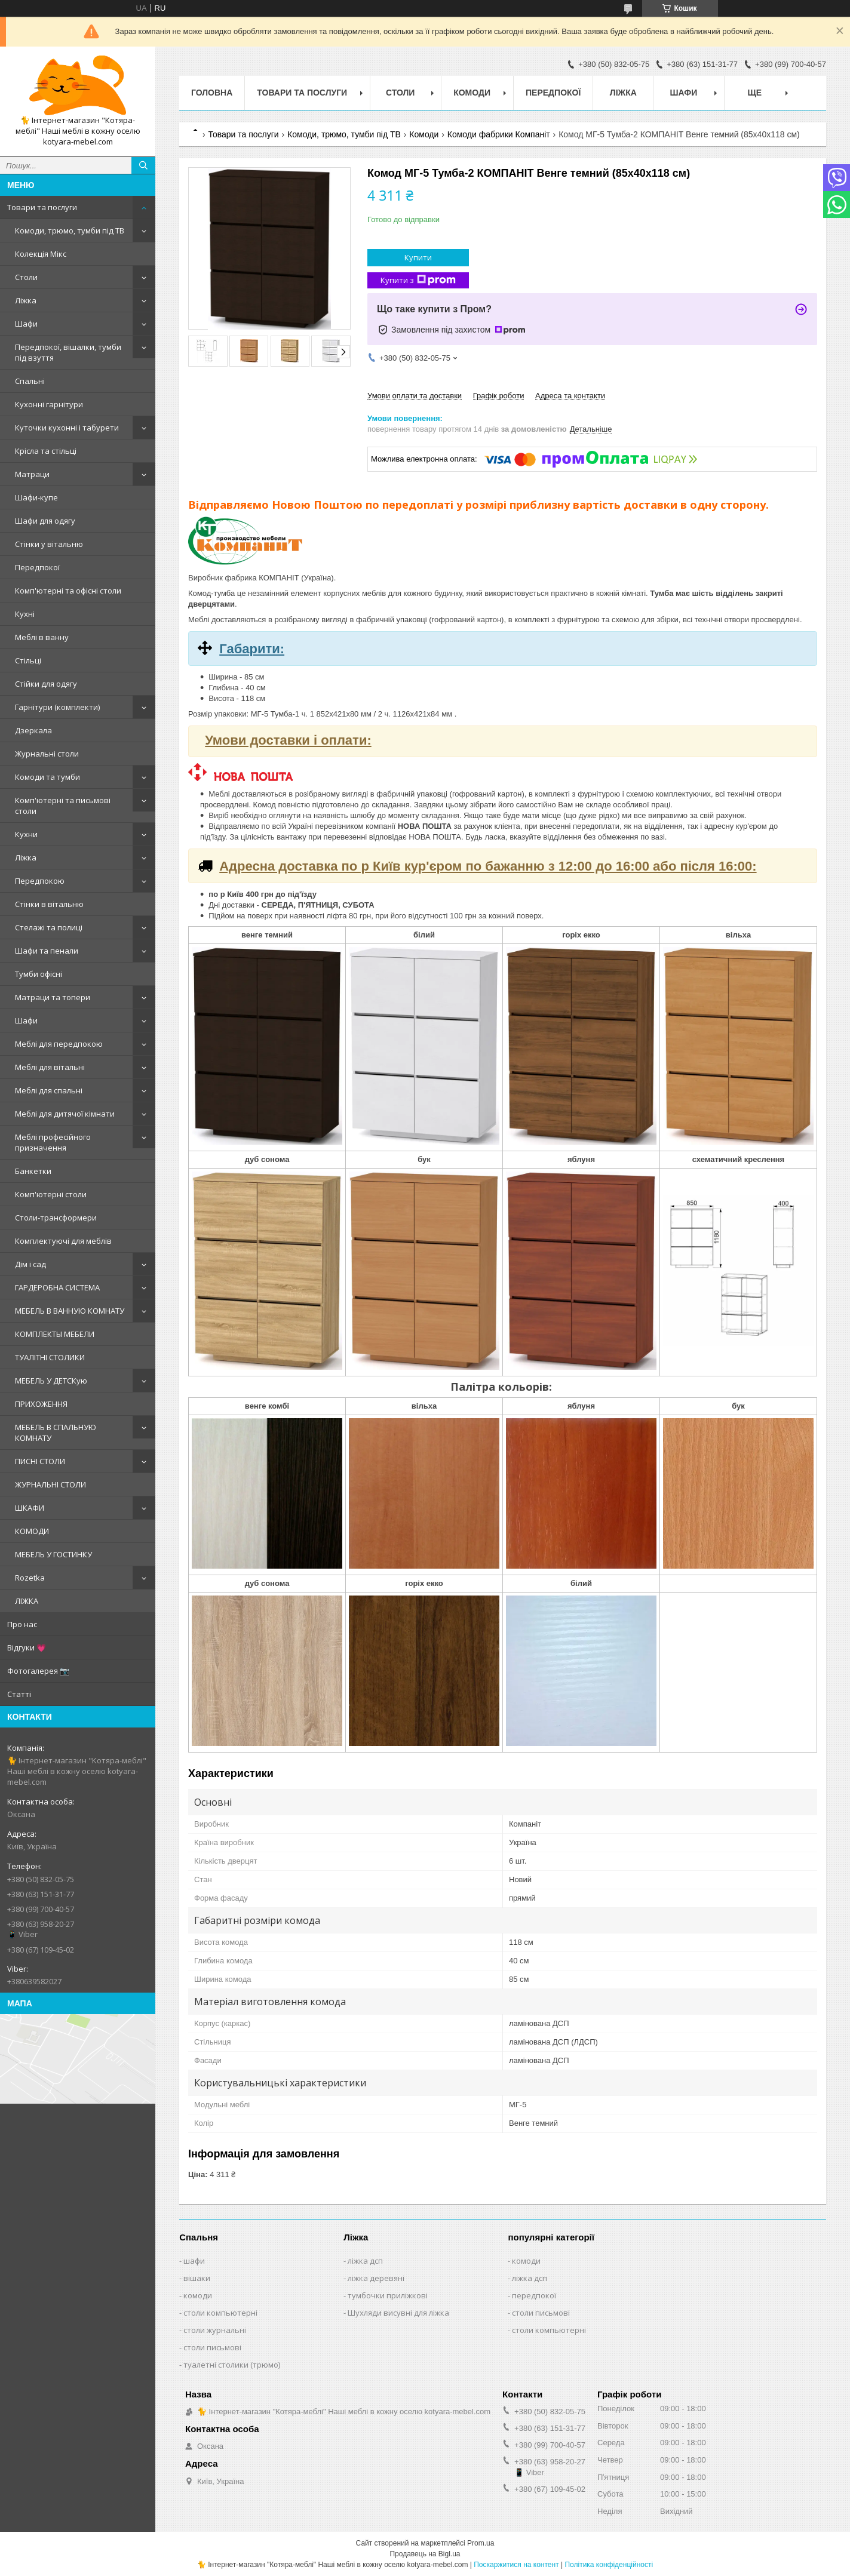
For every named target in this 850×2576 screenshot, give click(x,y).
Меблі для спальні (48, 1090)
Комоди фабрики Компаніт (498, 134)
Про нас (22, 1624)
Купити (418, 257)
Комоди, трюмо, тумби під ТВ (69, 230)
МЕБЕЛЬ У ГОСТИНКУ (53, 1554)
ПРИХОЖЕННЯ (41, 1403)
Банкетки (33, 1171)
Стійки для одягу (46, 683)
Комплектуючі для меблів (63, 1240)
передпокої (534, 2295)
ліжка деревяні (376, 2278)
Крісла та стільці (45, 450)
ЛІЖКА (26, 1601)
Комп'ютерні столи (51, 1194)
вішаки (196, 2278)
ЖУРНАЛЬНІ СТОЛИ (50, 1484)
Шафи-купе (36, 497)
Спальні (30, 381)
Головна (211, 92)
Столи (26, 277)
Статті (19, 1694)
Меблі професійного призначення (53, 1142)
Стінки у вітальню (49, 544)
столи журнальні (214, 2330)
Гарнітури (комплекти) (57, 707)
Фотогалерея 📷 (38, 1670)
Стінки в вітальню (49, 904)
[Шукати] (143, 165)
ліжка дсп (365, 2260)
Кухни (26, 834)
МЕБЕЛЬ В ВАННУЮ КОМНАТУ (69, 1310)
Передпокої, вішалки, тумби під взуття (68, 352)
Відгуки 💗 (26, 1647)
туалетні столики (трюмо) (231, 2364)
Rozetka (30, 1577)
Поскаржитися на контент (516, 2564)
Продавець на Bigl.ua (424, 2554)
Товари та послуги (42, 207)
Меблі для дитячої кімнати (65, 1113)
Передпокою (40, 880)
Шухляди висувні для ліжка (398, 2312)
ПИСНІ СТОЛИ (40, 1461)
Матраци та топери (52, 997)
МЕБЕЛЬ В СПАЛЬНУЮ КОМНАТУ (55, 1432)
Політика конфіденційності (608, 2564)
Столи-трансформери (56, 1217)
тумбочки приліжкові (388, 2295)
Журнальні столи (47, 753)
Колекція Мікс (40, 253)
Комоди (471, 92)
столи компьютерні (220, 2312)
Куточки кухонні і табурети (67, 427)
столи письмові (212, 2347)
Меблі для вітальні (50, 1067)
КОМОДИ (32, 1531)
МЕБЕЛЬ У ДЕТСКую (51, 1380)
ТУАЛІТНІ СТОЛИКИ (50, 1357)
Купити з (418, 280)
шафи (194, 2260)
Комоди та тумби (47, 776)
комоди (197, 2295)
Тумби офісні (38, 974)
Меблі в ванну (42, 637)
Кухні (25, 613)
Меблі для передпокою (59, 1043)
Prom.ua (480, 2543)
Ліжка (25, 300)
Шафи (26, 323)
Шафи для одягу (45, 520)
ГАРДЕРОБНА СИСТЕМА (57, 1287)
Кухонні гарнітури (49, 404)
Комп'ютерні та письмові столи (63, 805)
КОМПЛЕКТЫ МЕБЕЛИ (54, 1334)
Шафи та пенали (46, 950)
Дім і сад (30, 1264)
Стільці (28, 660)
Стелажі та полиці (48, 927)
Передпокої (37, 567)
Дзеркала (33, 730)
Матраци (32, 474)
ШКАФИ (29, 1507)
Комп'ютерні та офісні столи (68, 590)
